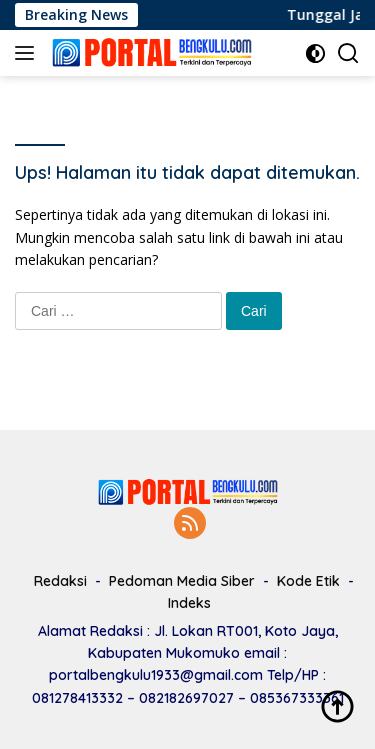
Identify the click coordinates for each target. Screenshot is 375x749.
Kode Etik (308, 581)
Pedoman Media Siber (182, 581)
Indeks (189, 603)
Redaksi (60, 581)
